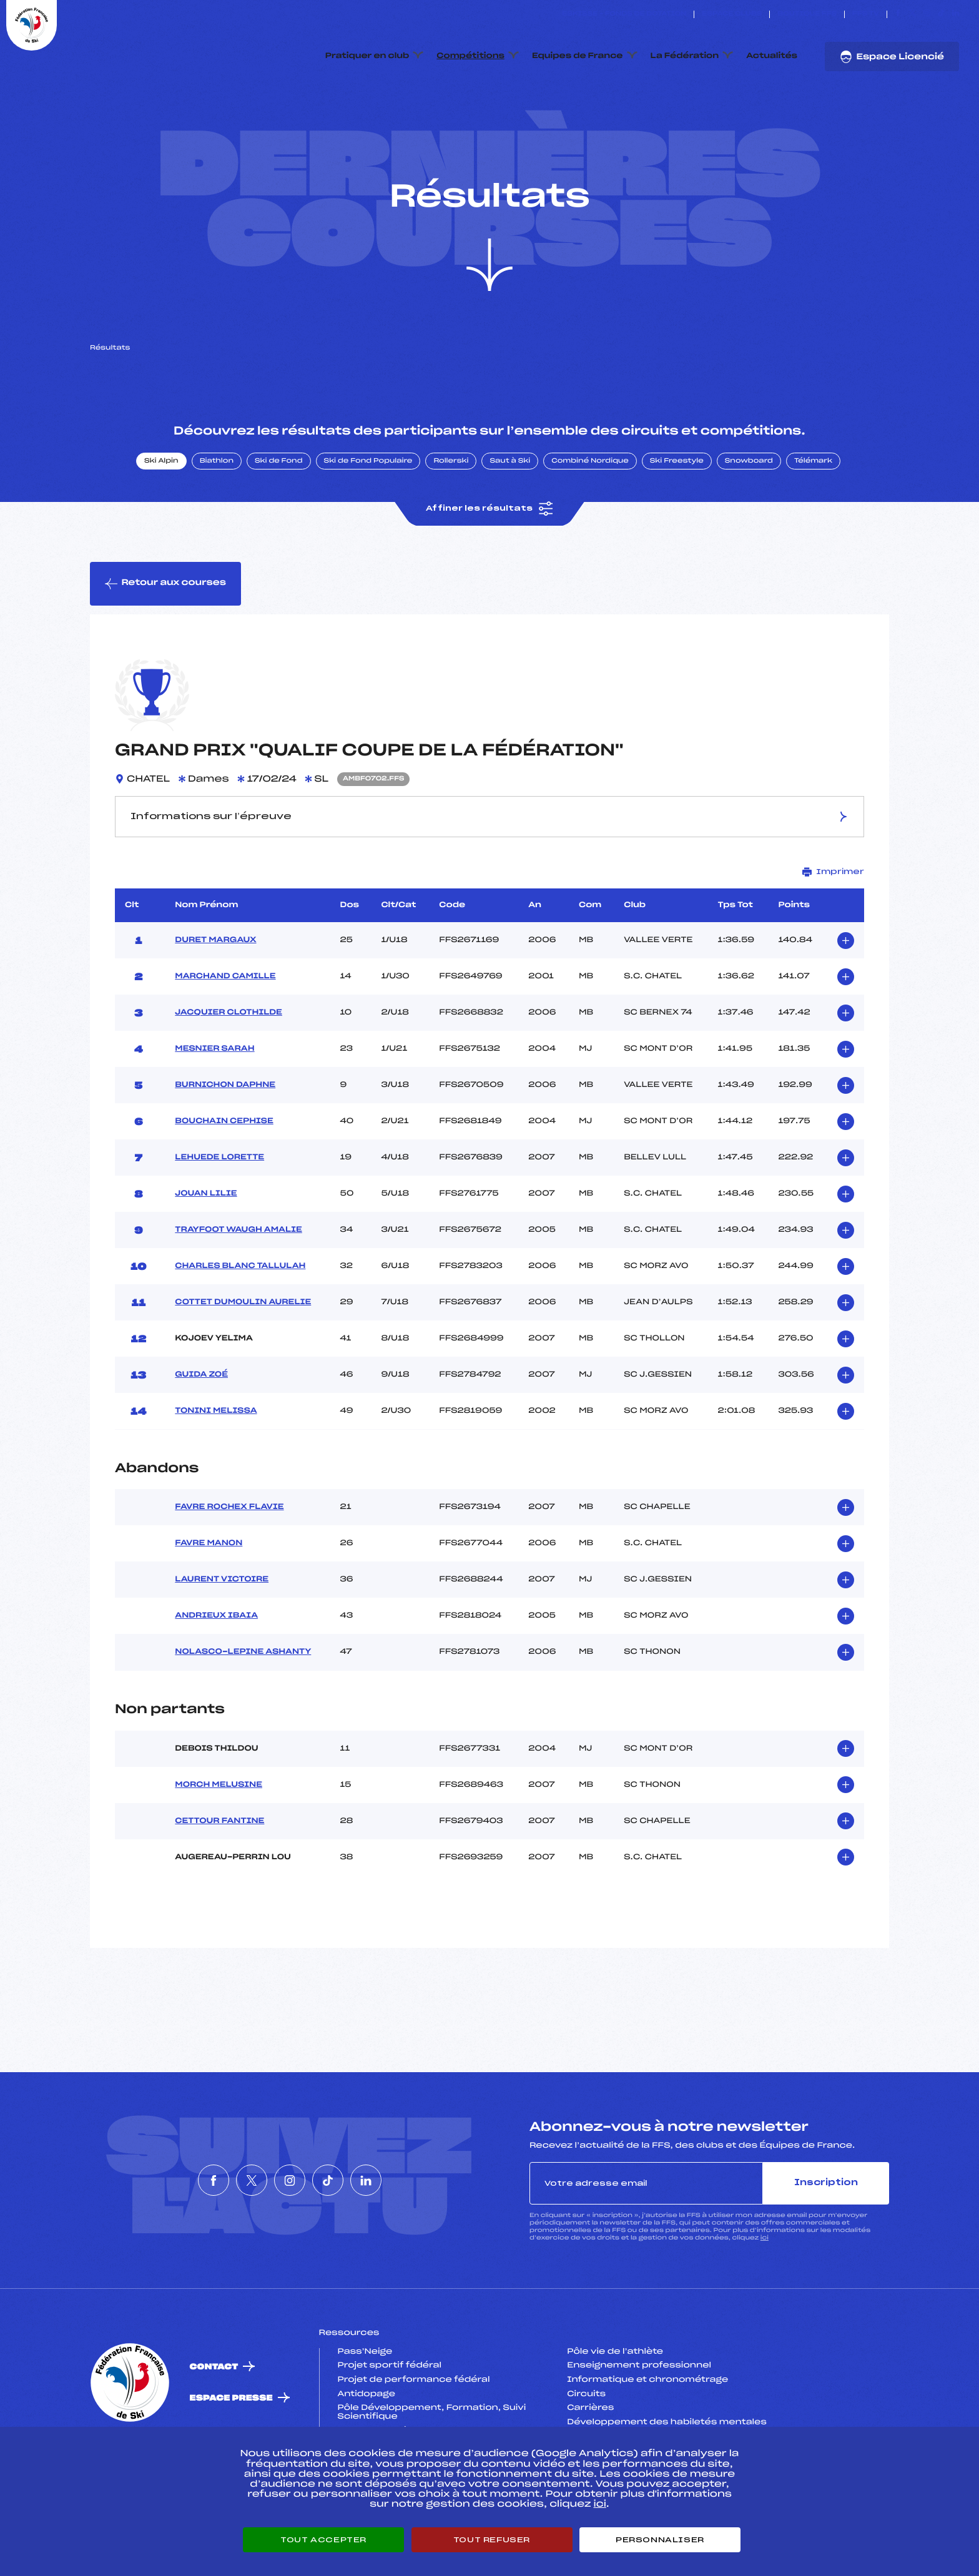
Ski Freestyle (677, 520)
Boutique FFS (807, 14)
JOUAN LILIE (206, 1252)
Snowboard (749, 520)
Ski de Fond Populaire (368, 520)
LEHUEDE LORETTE (219, 1216)
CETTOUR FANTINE (219, 1880)
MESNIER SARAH (214, 1107)
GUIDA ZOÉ (201, 1433)
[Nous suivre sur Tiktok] (941, 14)
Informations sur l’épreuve (490, 875)
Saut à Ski (510, 520)
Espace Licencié (892, 57)
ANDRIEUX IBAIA (216, 1675)
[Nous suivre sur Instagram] (926, 14)
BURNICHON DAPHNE (225, 1144)
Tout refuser (491, 2540)
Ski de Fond (279, 520)
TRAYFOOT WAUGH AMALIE (238, 1288)
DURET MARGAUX (215, 999)
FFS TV (865, 14)
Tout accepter (323, 2540)
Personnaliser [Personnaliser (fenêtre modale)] (660, 2540)
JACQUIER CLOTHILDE (228, 1071)
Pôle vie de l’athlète (615, 2410)
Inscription (826, 2242)
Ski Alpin (161, 520)
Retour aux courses (165, 642)
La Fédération (685, 56)
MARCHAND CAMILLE (225, 1035)
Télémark (813, 520)
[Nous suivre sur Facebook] (898, 14)
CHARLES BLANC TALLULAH (240, 1325)
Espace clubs (732, 14)
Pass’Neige (365, 2410)
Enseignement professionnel (639, 2425)
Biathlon (217, 520)
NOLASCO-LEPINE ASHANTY (243, 1711)
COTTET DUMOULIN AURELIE (243, 1361)
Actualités (771, 56)
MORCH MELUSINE (218, 1843)
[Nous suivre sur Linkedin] (955, 14)
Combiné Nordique (590, 520)
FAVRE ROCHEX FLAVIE (229, 1566)
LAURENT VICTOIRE (221, 1639)
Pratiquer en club (367, 56)
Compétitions (470, 56)
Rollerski (450, 520)
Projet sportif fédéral (389, 2425)
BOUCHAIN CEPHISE (224, 1180)
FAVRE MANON (208, 1602)
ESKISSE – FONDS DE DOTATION (624, 14)
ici (764, 2296)
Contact (214, 2426)
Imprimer (833, 930)
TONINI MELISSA (216, 1469)
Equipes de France (577, 56)
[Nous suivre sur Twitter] (912, 14)
